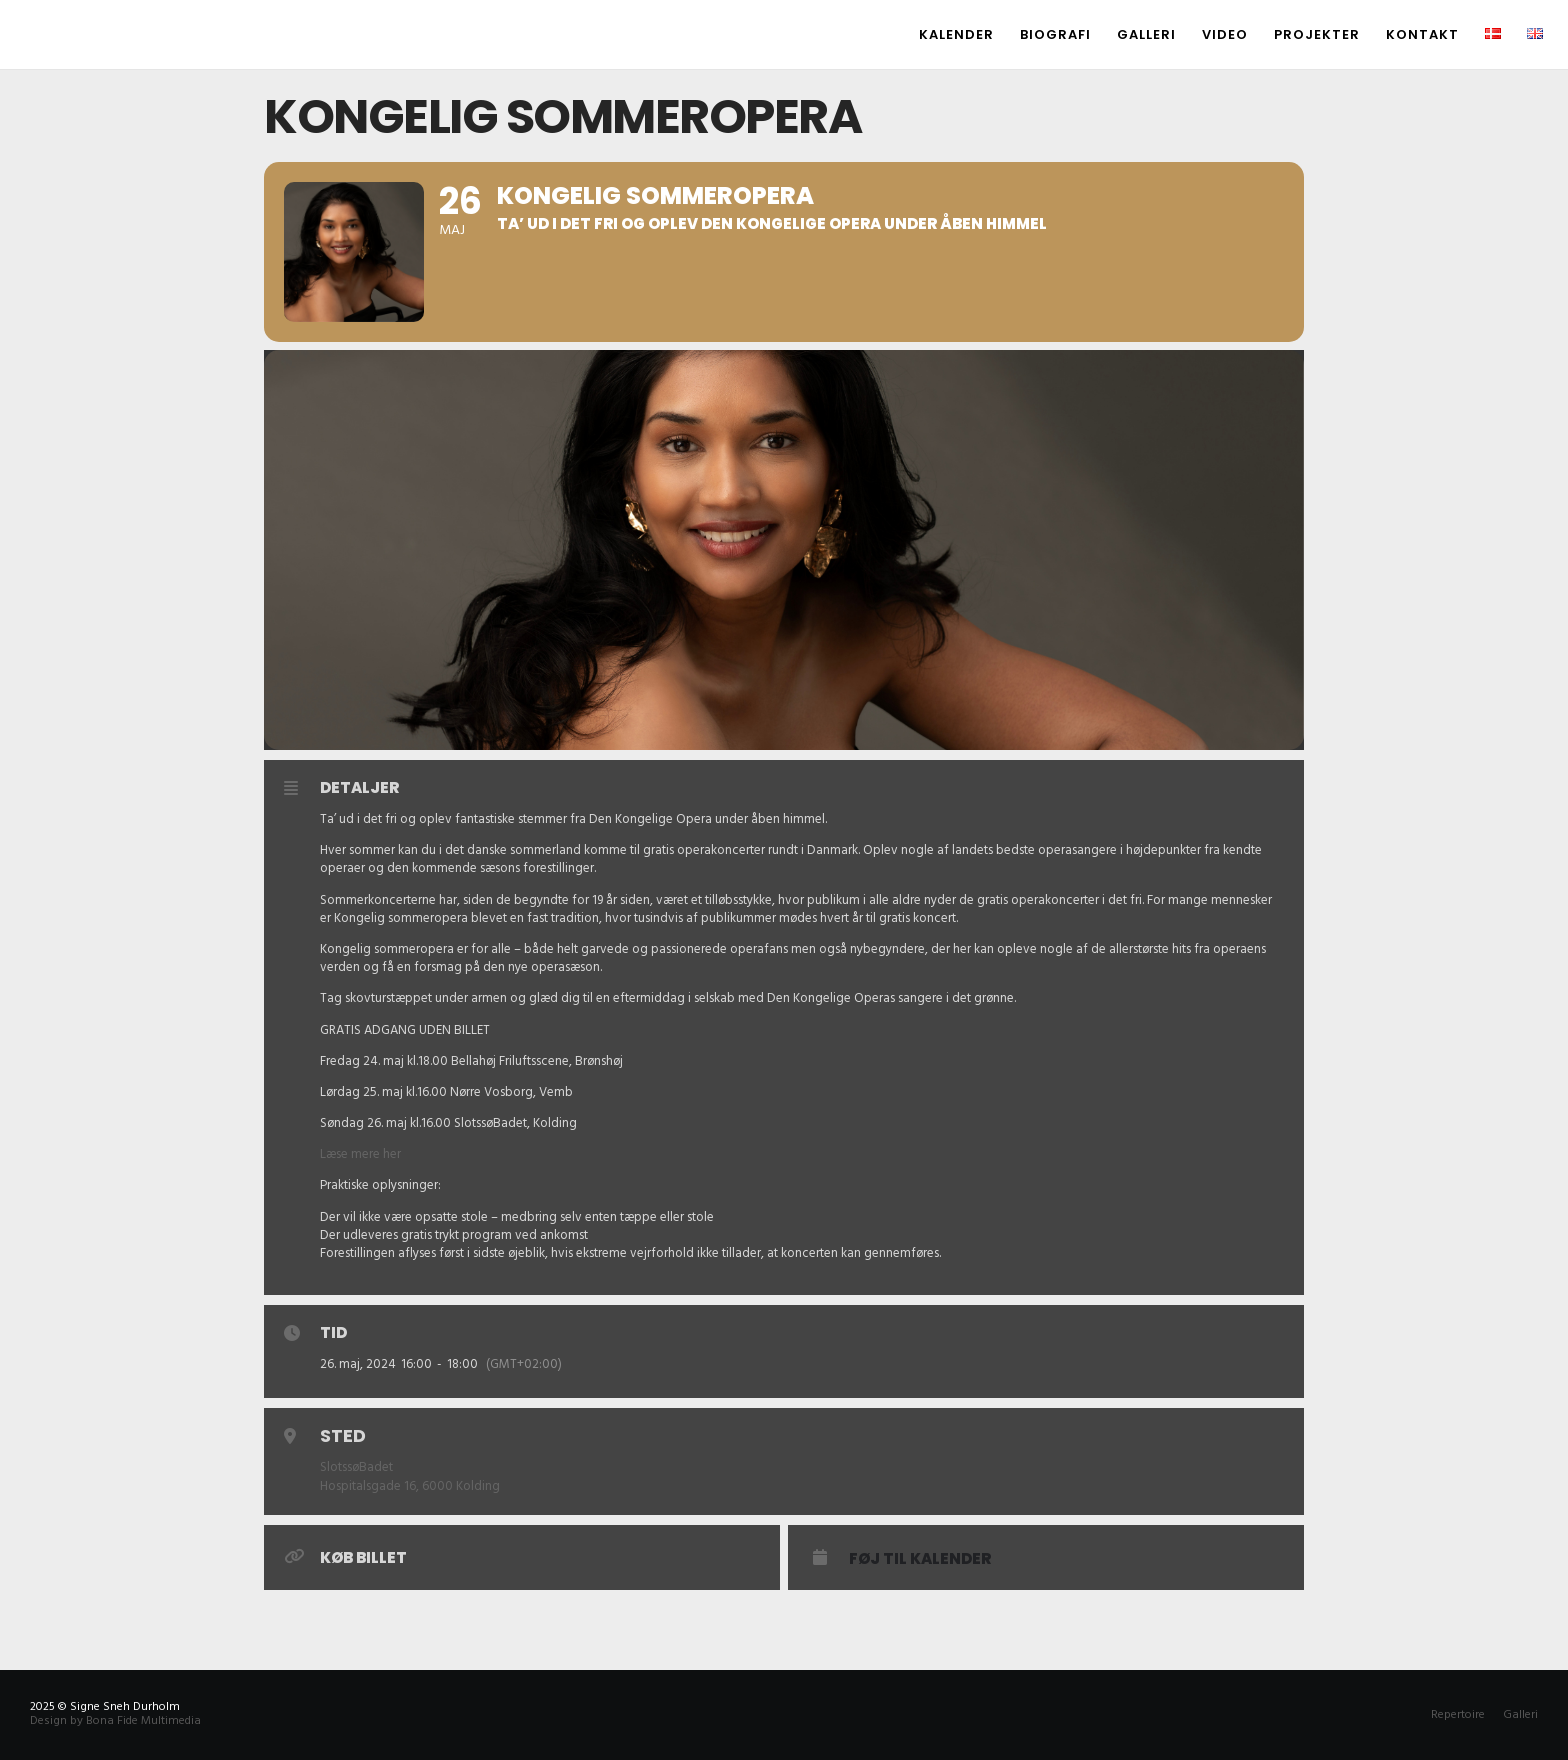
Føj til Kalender (920, 1559)
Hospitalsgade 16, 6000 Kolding (410, 1486)
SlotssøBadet (356, 1467)
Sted (343, 1435)
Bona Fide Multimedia (143, 1720)
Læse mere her (360, 1154)
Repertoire (1458, 1714)
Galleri (1520, 1714)
